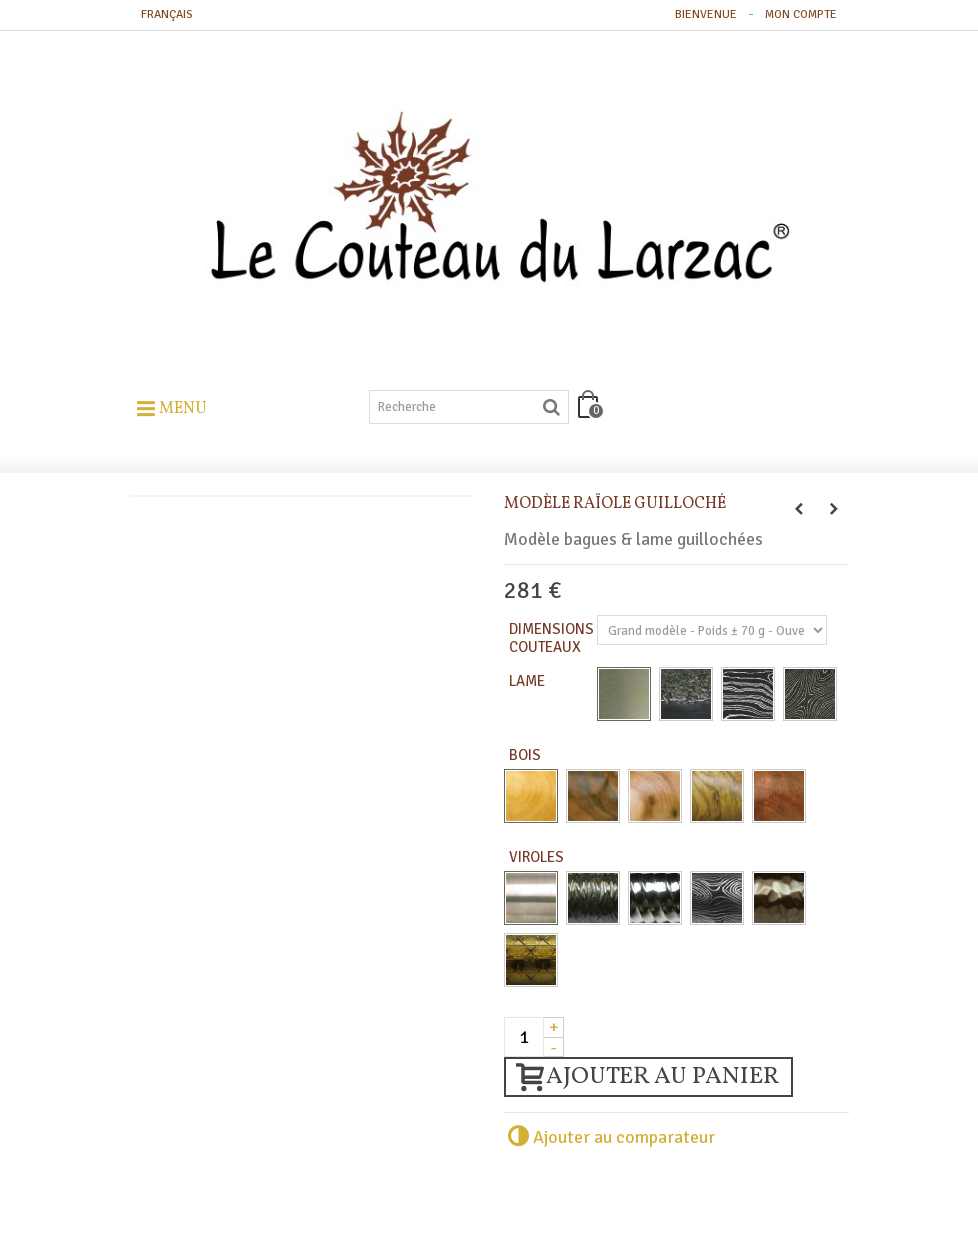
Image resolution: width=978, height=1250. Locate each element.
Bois (526, 755)
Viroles (538, 857)
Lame (528, 681)
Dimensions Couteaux (551, 638)
